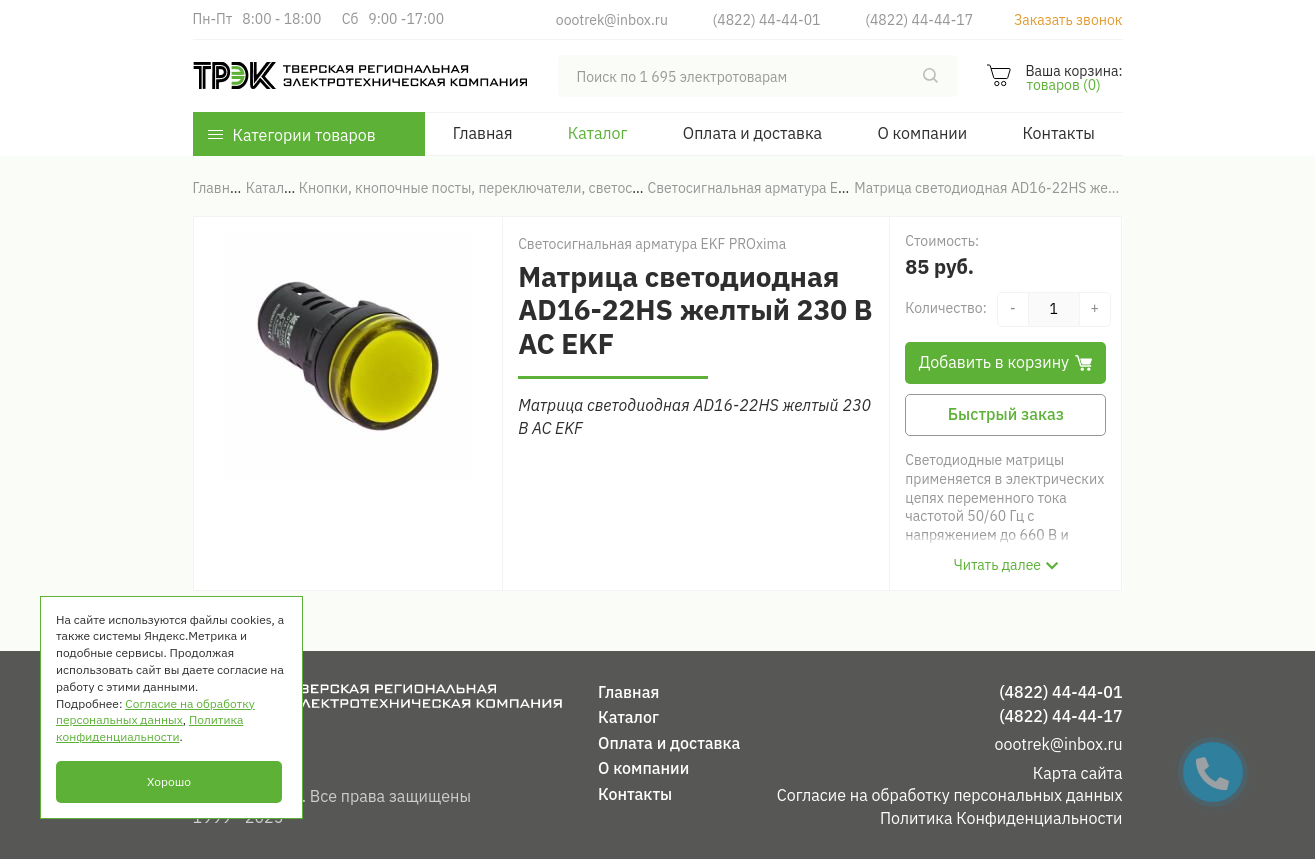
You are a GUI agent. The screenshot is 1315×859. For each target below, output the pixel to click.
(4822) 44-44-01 (767, 20)
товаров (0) (1063, 85)
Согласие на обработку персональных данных (950, 795)
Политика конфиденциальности (149, 728)
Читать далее (997, 565)
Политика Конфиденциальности (1001, 818)
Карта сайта (1078, 773)
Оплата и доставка (752, 133)
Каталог (598, 133)
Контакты (1058, 133)
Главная (483, 133)
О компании (922, 133)
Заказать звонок (1068, 20)
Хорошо (169, 781)
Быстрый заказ (1006, 414)
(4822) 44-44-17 (919, 20)
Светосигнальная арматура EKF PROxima (652, 244)
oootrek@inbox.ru (612, 20)
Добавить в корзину (1006, 362)
